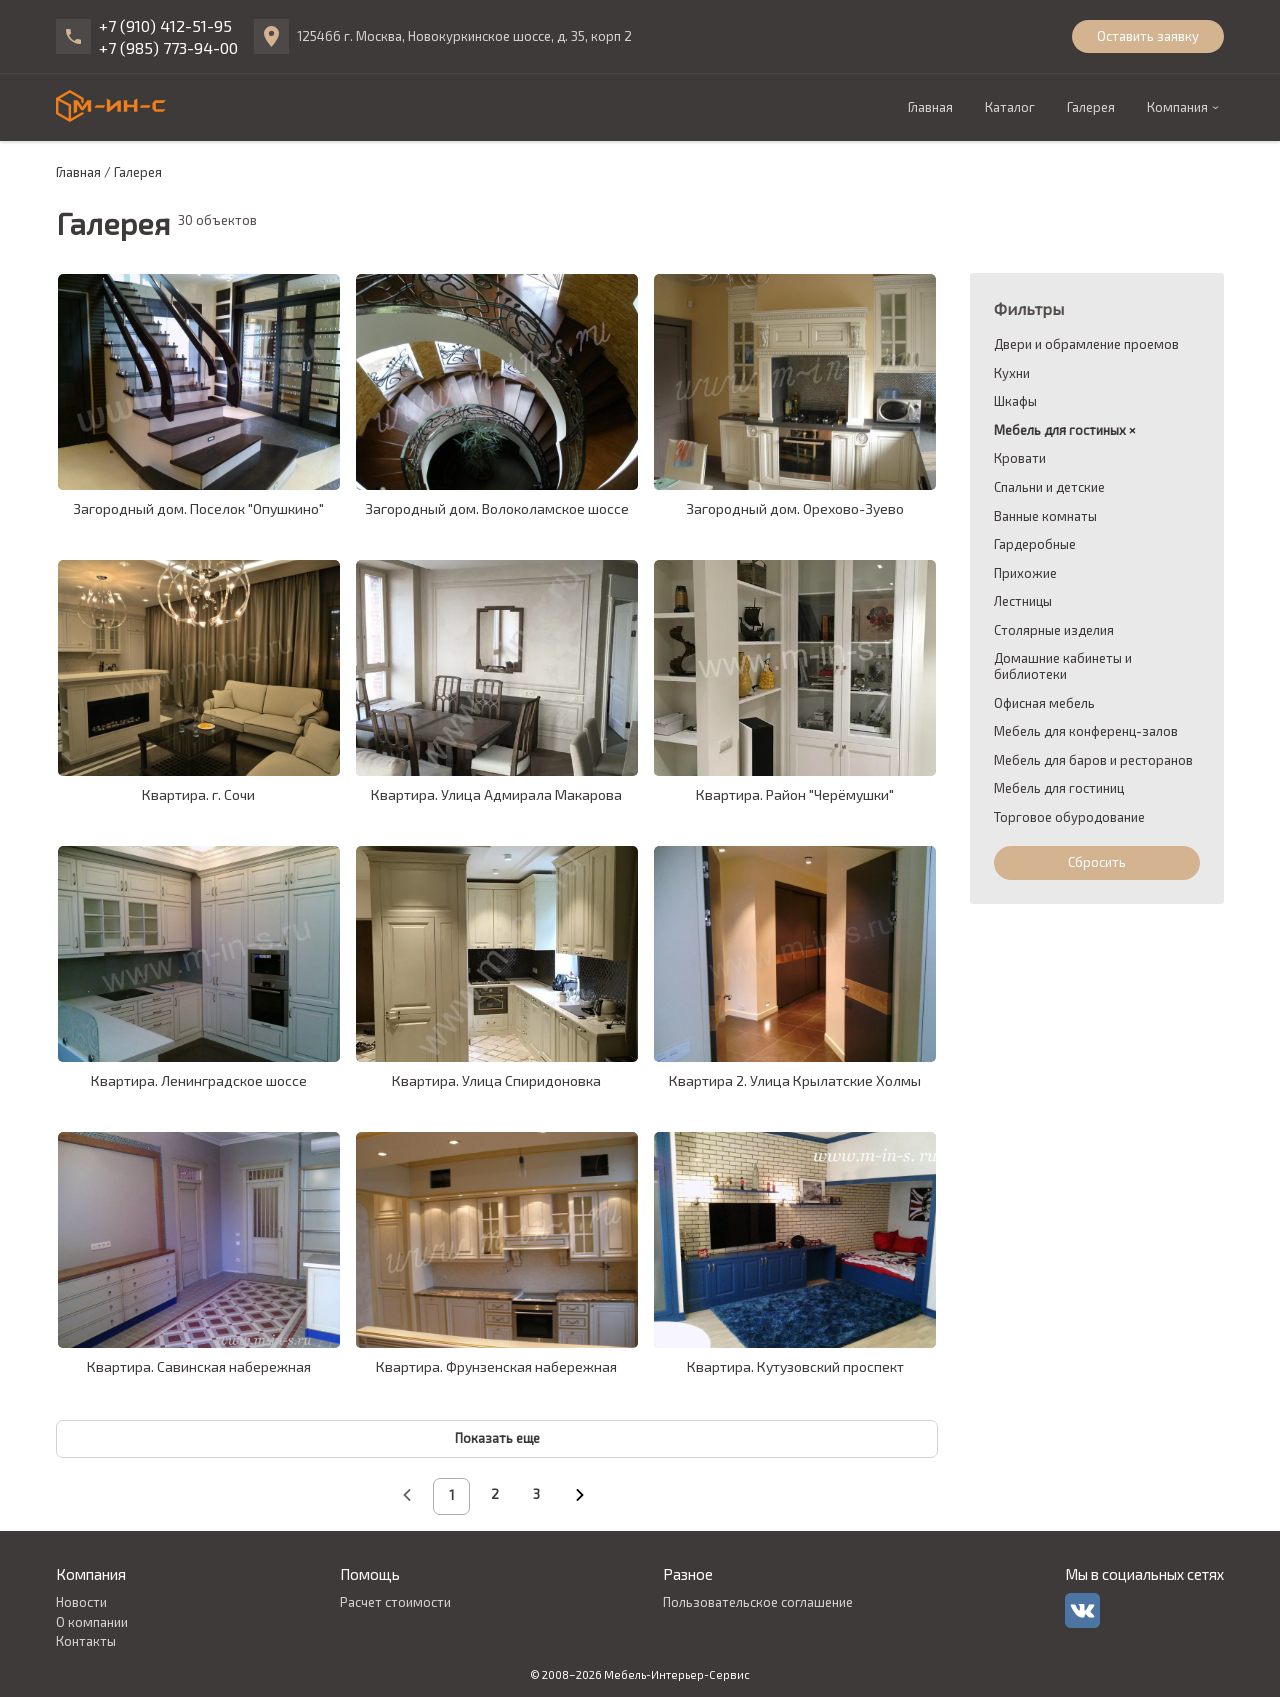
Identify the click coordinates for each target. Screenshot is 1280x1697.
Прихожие (1025, 573)
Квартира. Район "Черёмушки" (795, 794)
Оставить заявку (1148, 36)
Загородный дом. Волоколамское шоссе (497, 508)
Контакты (86, 1641)
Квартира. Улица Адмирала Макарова (496, 794)
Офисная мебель (1044, 703)
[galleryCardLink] (199, 382)
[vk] (1082, 1610)
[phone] (73, 36)
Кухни (1012, 373)
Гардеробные (1035, 544)
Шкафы (1015, 401)
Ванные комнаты (1045, 516)
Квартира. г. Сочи (198, 794)
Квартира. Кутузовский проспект (795, 1366)
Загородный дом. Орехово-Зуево (795, 508)
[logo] (111, 106)
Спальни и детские (1049, 487)
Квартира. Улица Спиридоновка (496, 1080)
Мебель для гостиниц (1059, 788)
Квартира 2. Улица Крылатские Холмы (795, 1080)
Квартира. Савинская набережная (199, 1366)
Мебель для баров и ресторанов (1093, 760)
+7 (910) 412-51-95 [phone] (165, 25)
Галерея (1091, 107)
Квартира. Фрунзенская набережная (496, 1366)
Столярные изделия (1054, 630)
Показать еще (497, 1438)
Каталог (1010, 107)
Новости (81, 1602)
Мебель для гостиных (1060, 430)
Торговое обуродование (1069, 817)
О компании (92, 1622)
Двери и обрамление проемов (1086, 344)
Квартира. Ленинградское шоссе (199, 1080)
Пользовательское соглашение (758, 1602)
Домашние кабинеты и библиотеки (1063, 666)
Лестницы (1023, 601)
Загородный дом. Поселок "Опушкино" (198, 508)
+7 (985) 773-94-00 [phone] (168, 47)
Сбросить (1097, 862)
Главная (930, 107)
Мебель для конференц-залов (1086, 731)
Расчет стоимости (395, 1602)
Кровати (1020, 458)
